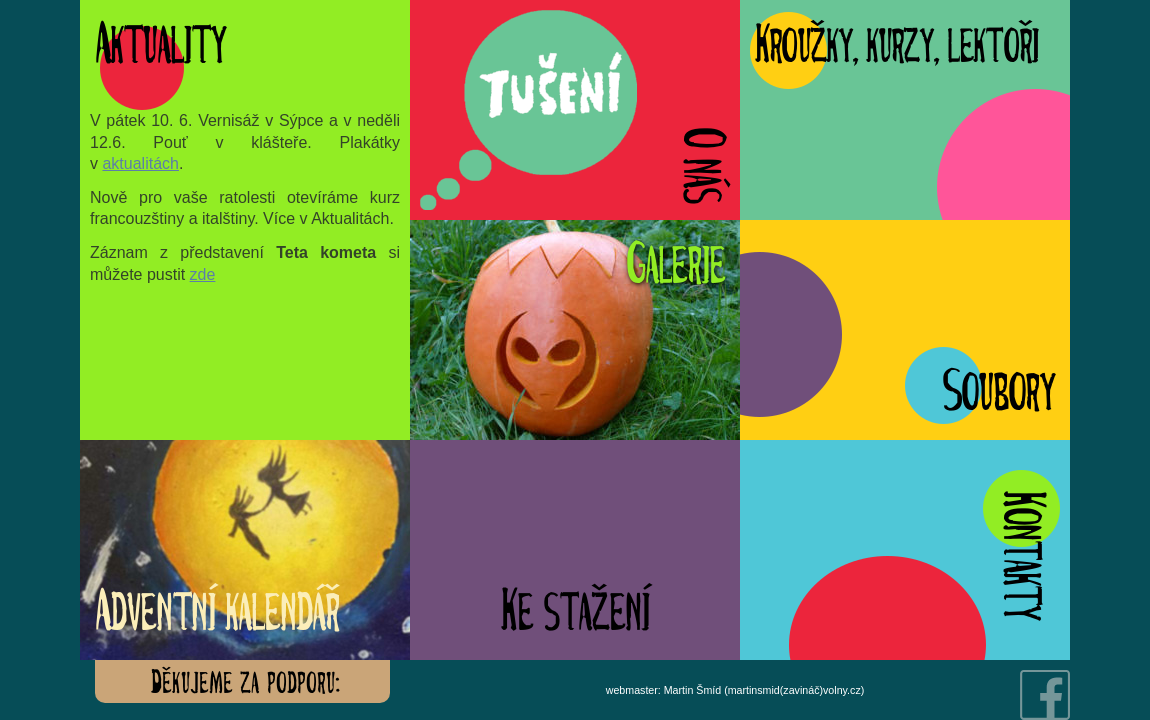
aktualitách (140, 163)
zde (203, 274)
